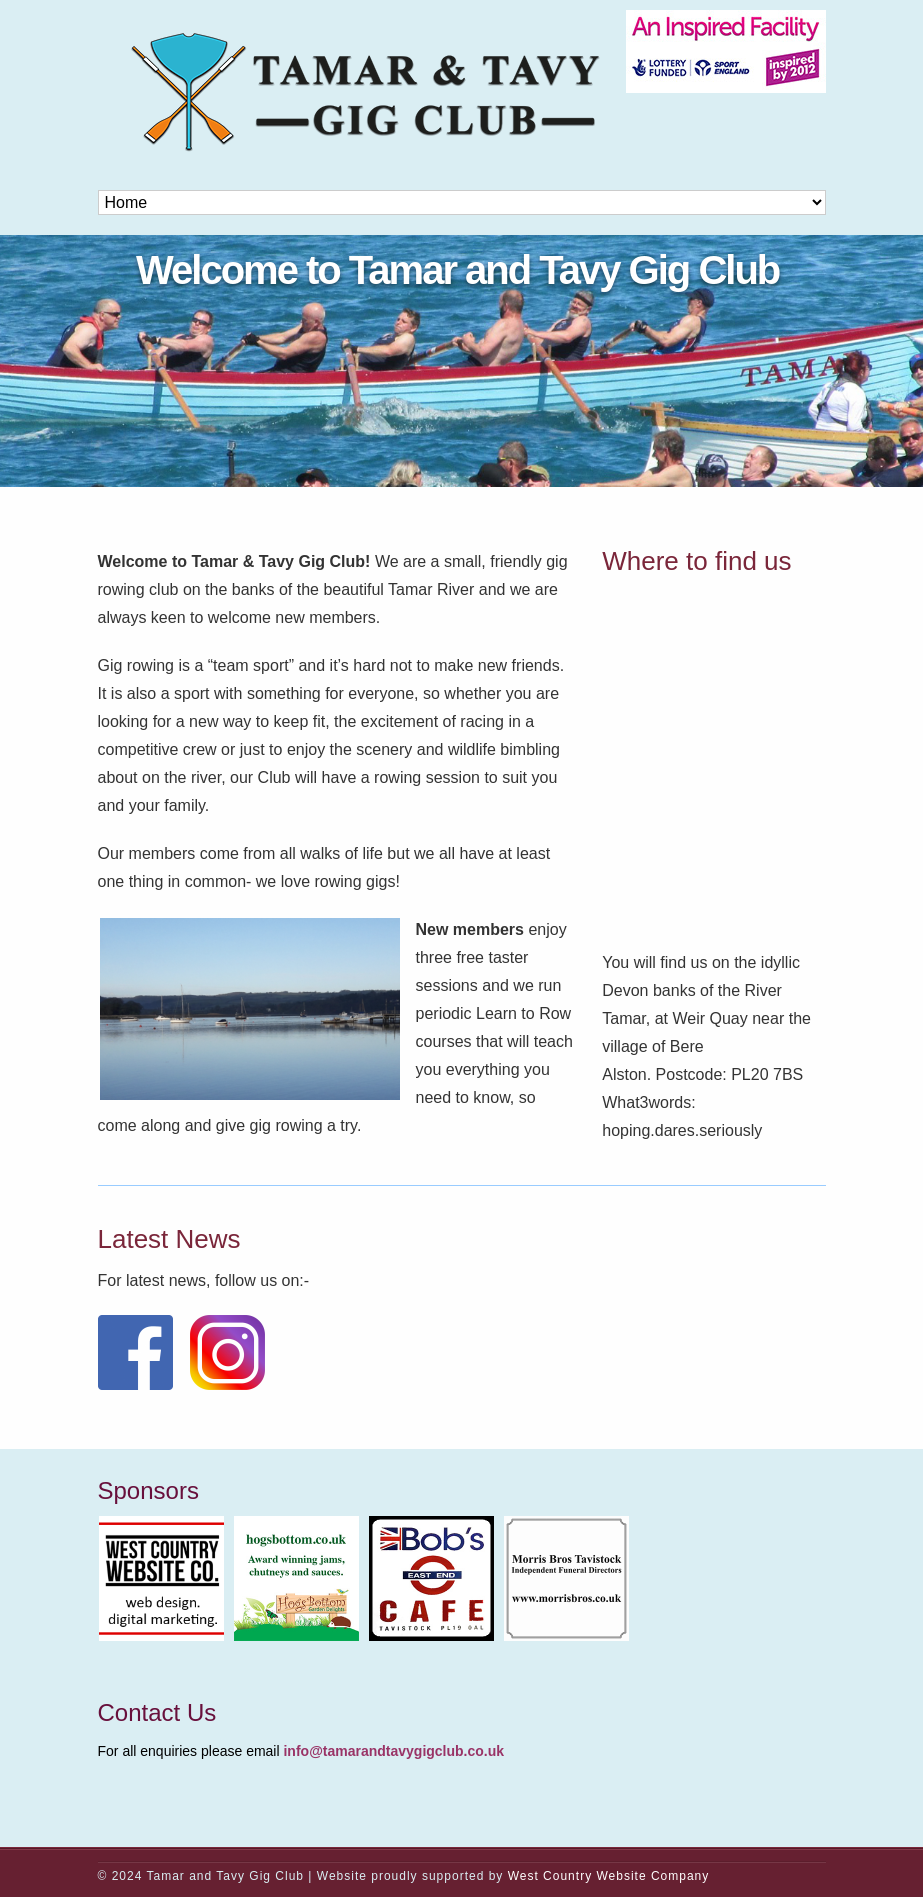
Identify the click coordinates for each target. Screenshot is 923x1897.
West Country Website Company (609, 1876)
